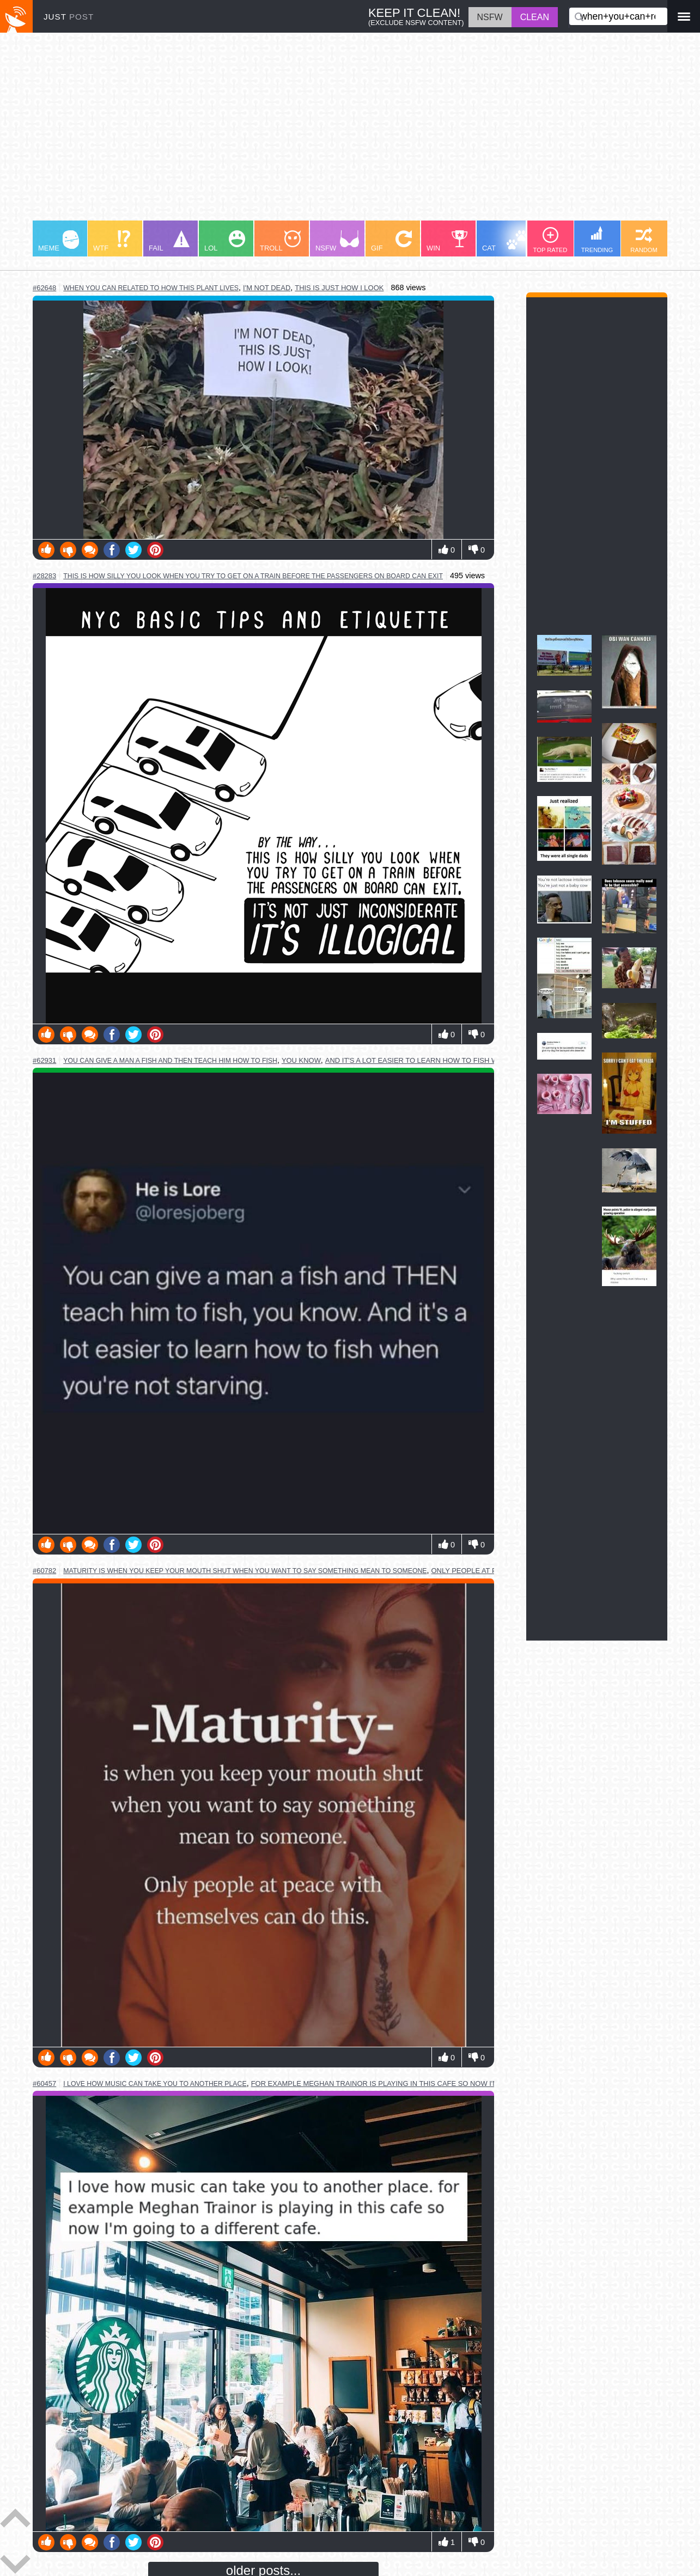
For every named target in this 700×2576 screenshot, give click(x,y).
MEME (58, 241)
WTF (111, 241)
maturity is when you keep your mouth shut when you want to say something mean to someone (245, 1571)
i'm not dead (266, 288)
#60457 (44, 2083)
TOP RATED (550, 240)
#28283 (44, 576)
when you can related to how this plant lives (151, 288)
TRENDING (597, 239)
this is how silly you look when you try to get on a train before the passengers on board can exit (253, 576)
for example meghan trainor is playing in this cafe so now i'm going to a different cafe (427, 2083)
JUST (69, 16)
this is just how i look (339, 288)
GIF (391, 241)
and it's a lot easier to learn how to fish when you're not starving (460, 1060)
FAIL (169, 241)
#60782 (44, 1571)
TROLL (280, 241)
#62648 (44, 288)
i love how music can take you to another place (154, 2084)
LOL (224, 241)
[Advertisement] (350, 132)
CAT (504, 241)
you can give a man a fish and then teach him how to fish (170, 1060)
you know (301, 1060)
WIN (447, 241)
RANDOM (644, 240)
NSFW (337, 241)
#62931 (44, 1060)
